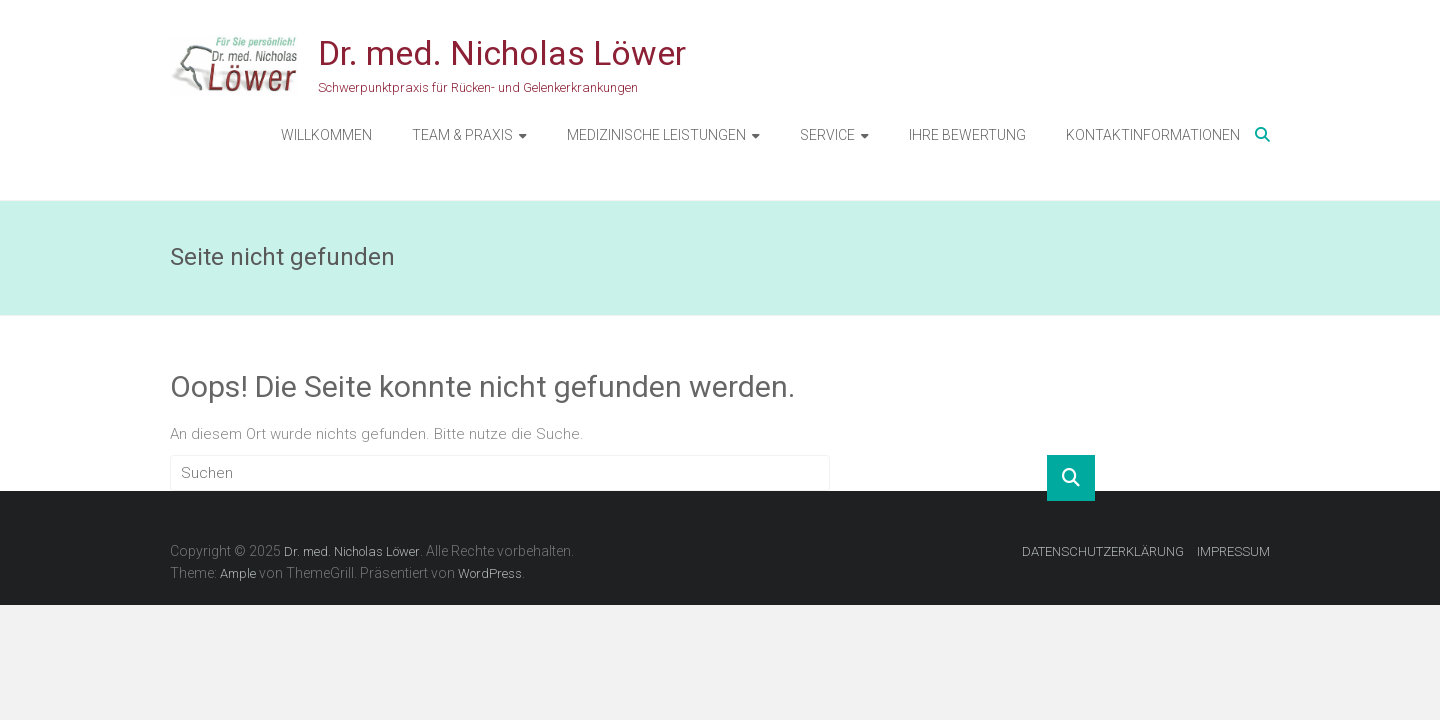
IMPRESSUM (1233, 551)
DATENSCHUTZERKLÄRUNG (1103, 551)
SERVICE (827, 135)
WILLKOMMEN (326, 135)
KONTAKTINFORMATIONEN (1153, 135)
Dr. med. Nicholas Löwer (502, 53)
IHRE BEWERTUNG (967, 135)
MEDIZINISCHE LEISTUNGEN (656, 135)
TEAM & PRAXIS (462, 135)
